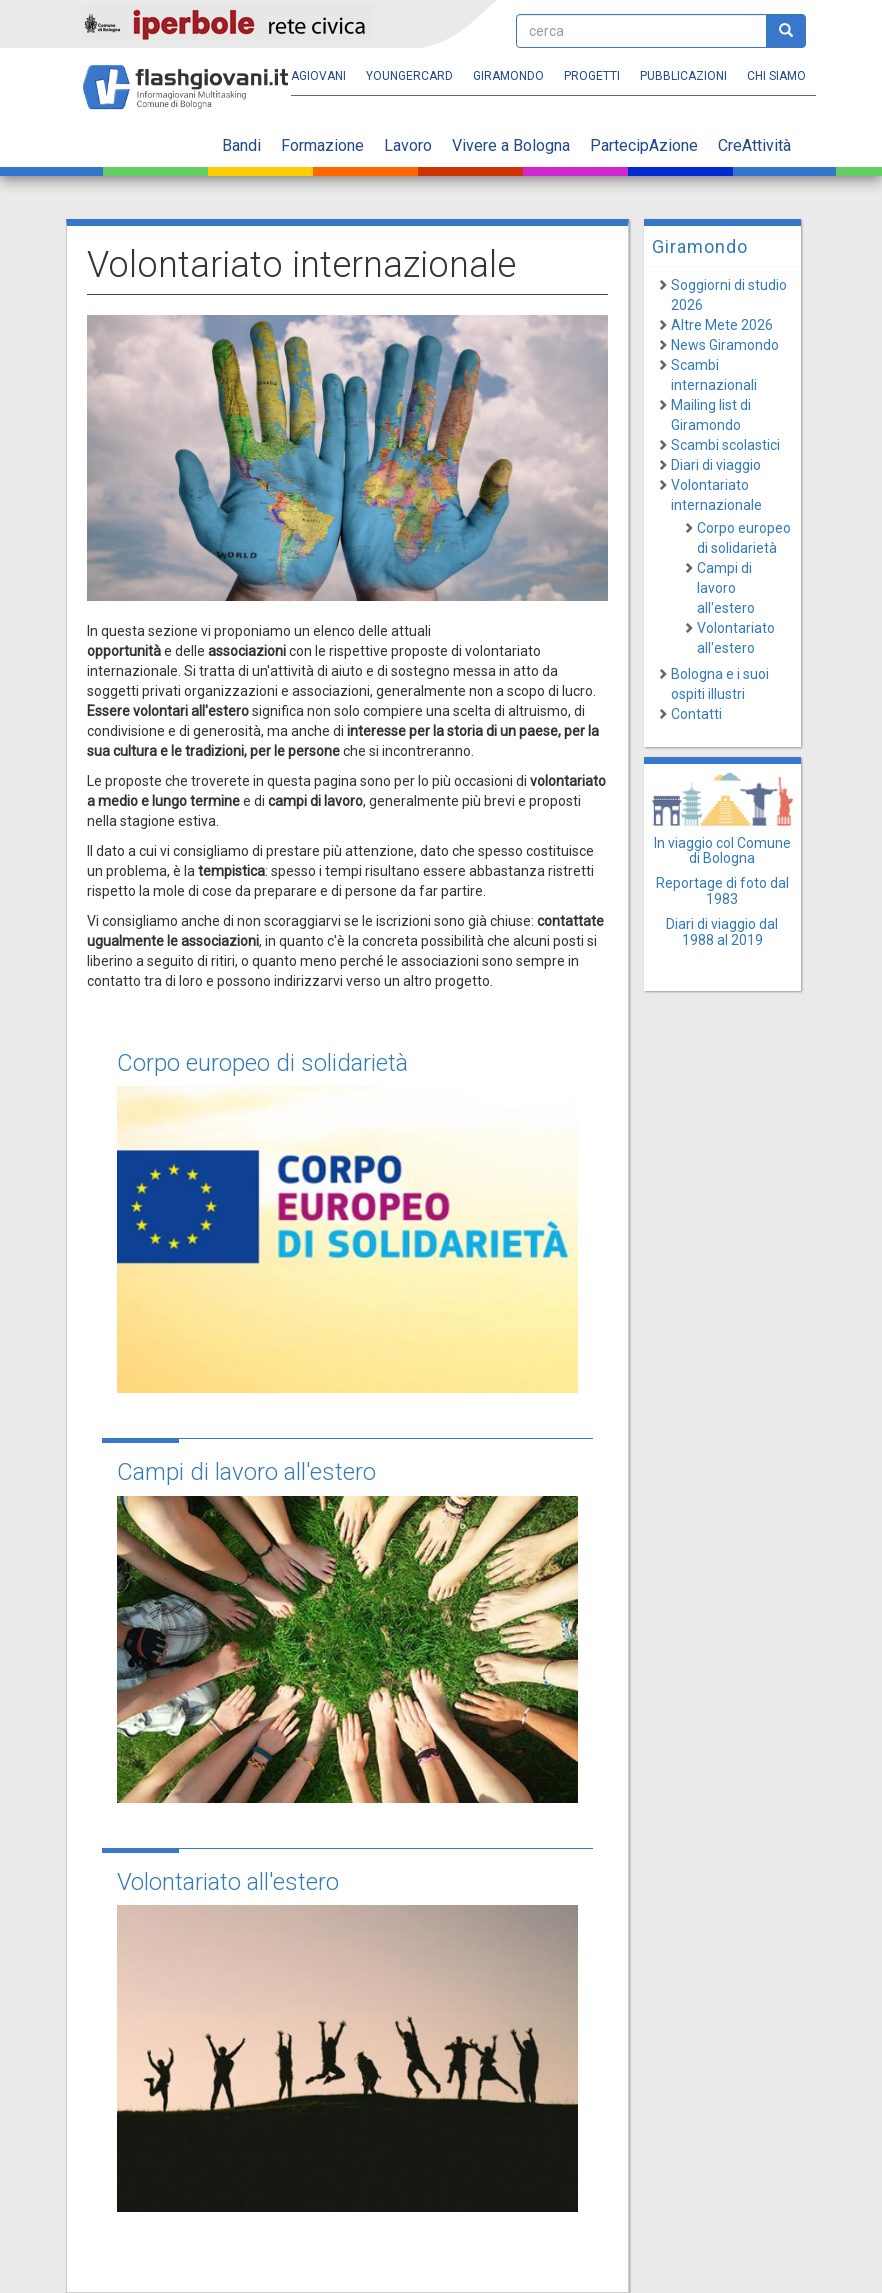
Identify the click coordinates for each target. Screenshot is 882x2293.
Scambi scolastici (725, 445)
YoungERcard (409, 76)
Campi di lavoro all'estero (246, 1472)
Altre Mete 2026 (722, 325)
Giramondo (508, 76)
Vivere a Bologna (511, 145)
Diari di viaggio (716, 465)
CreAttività (754, 145)
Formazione (322, 145)
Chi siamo (776, 76)
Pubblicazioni (683, 76)
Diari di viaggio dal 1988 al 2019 (722, 931)
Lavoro (408, 145)
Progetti (592, 76)
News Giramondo (725, 345)
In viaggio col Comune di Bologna (722, 850)
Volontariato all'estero (228, 1882)
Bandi (241, 145)
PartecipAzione (644, 145)
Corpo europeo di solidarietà (262, 1063)
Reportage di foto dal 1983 (722, 890)
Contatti (696, 714)
